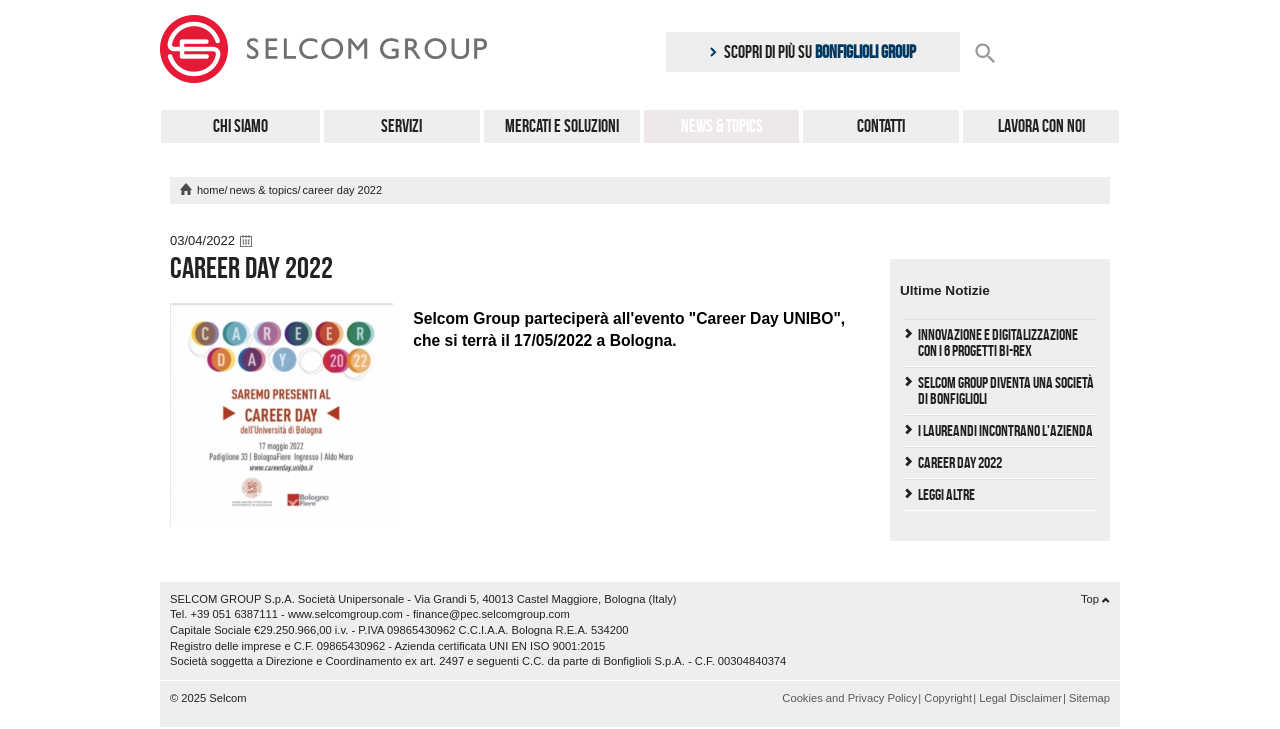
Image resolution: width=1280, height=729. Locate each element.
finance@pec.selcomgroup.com (491, 614)
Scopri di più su (813, 52)
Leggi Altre (946, 494)
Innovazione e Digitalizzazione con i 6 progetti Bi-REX (998, 342)
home (211, 190)
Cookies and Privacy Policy (849, 698)
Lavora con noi (1041, 126)
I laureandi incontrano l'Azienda (1005, 430)
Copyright (948, 698)
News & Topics (722, 126)
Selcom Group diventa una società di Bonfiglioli (1006, 390)
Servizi (401, 126)
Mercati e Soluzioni (562, 126)
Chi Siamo (240, 126)
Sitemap (1089, 698)
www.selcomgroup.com (345, 614)
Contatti (881, 126)
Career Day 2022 (960, 462)
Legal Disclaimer (1020, 698)
